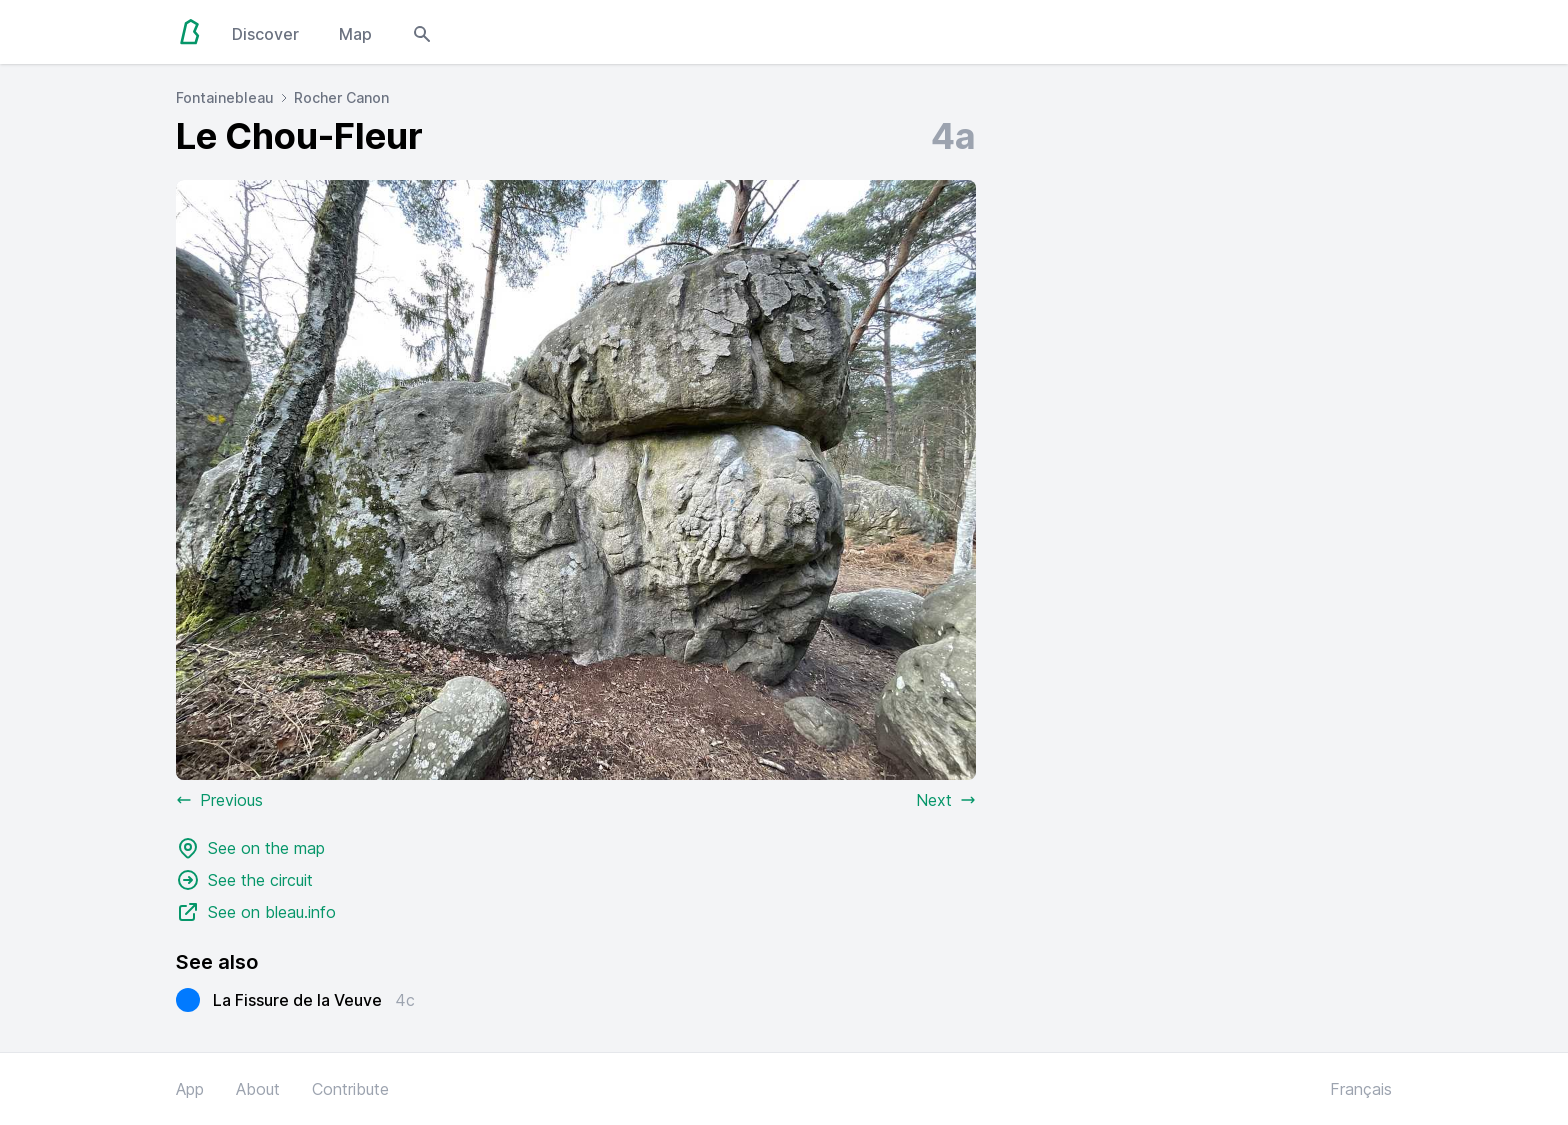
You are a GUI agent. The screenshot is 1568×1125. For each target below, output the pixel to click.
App (190, 1089)
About (258, 1089)
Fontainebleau (225, 97)
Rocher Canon (341, 97)
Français (1361, 1089)
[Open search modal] (422, 32)
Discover (265, 34)
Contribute (350, 1089)
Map (355, 34)
